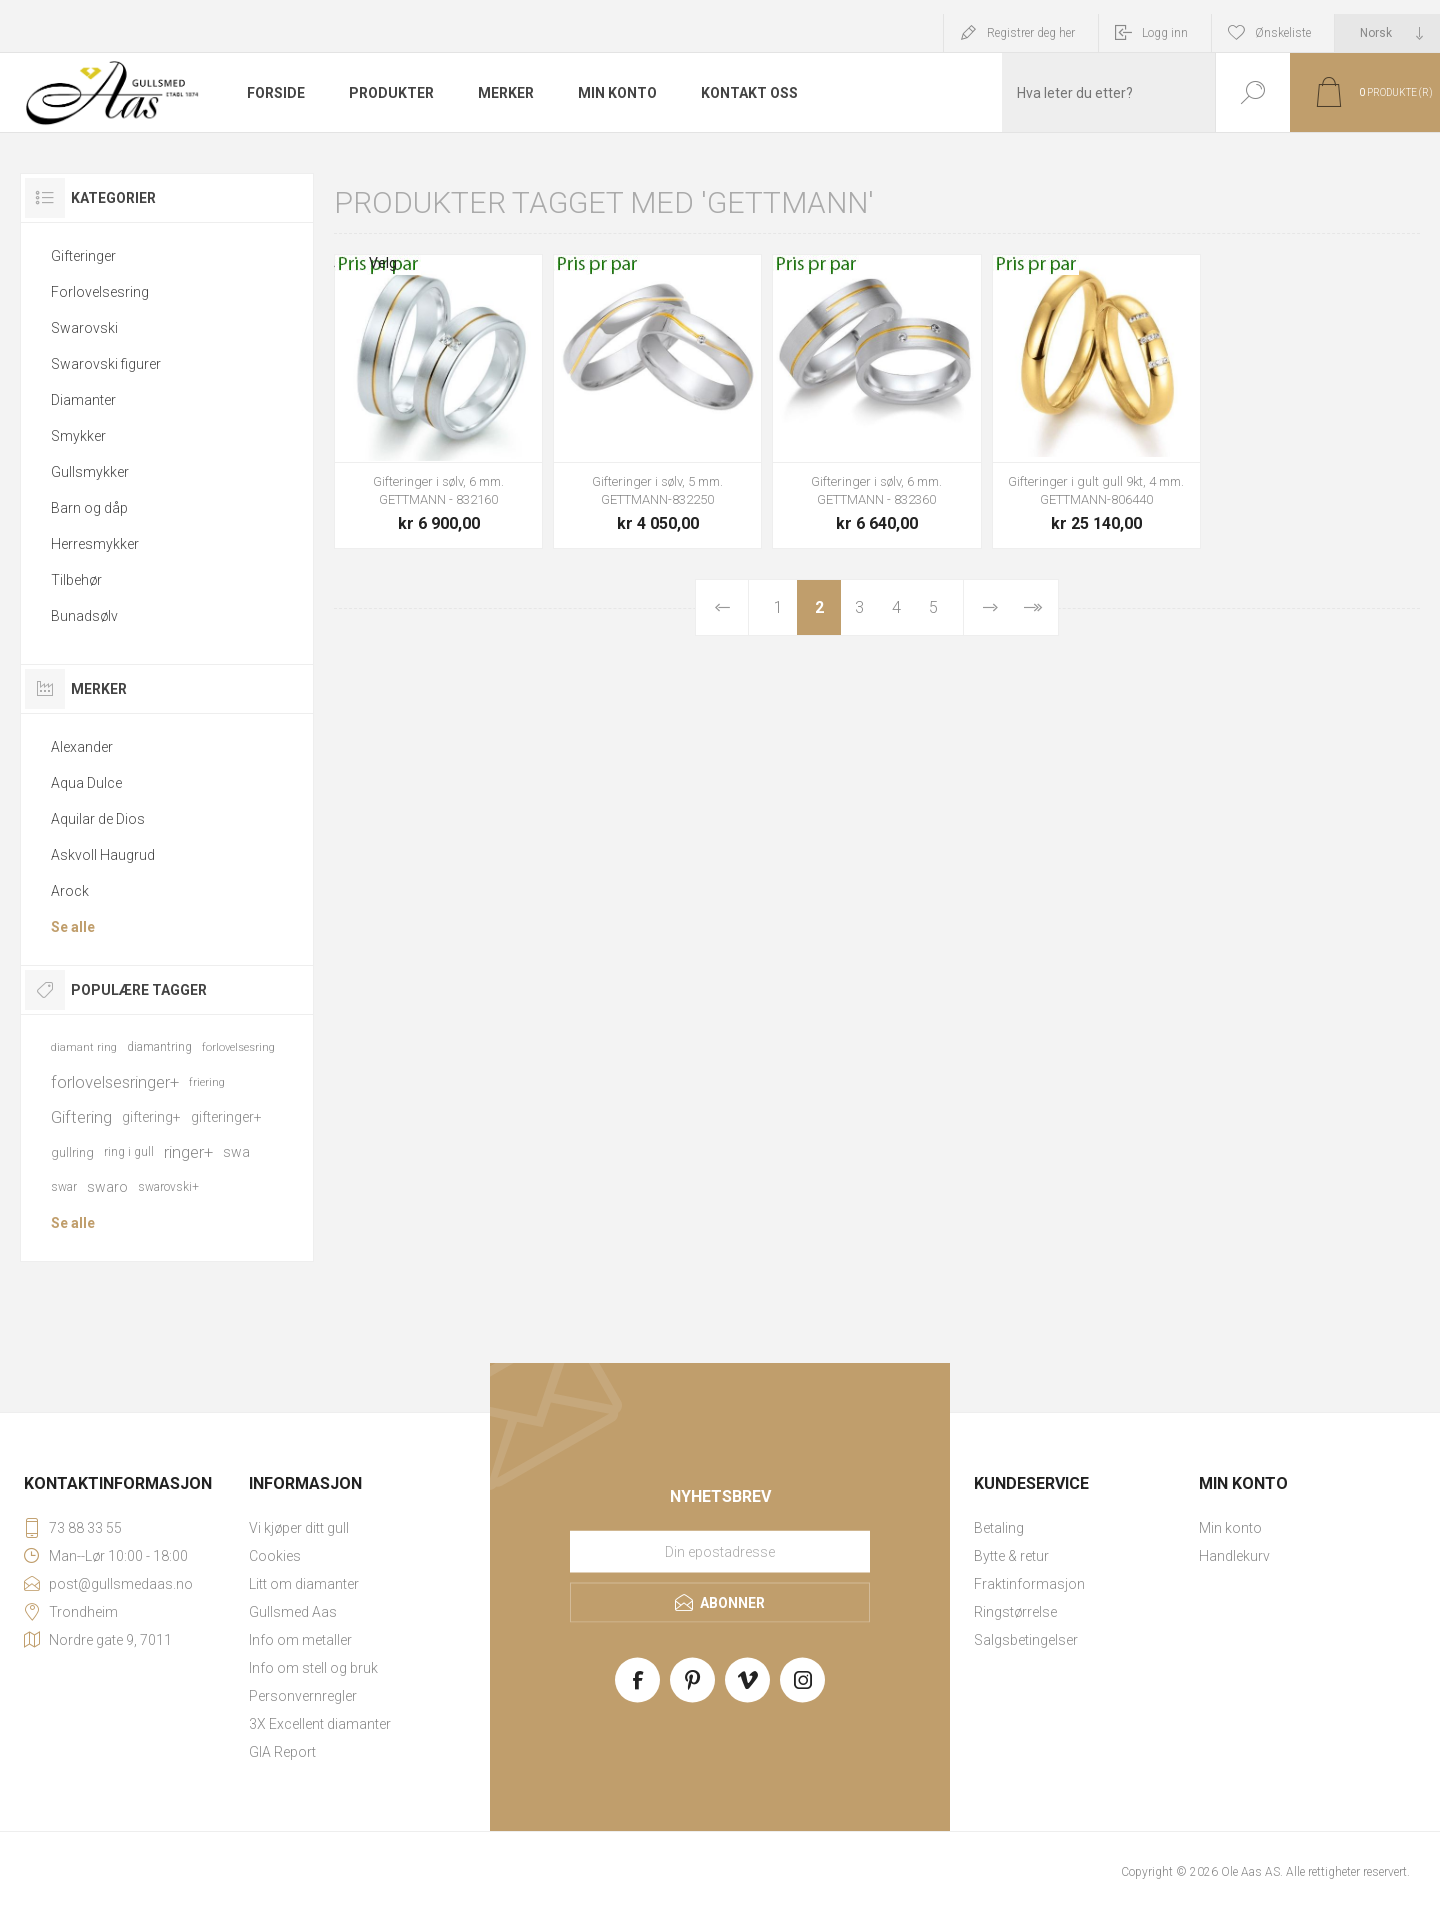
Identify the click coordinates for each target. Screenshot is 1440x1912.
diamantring (159, 1047)
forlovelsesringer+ (115, 1082)
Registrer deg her (1031, 33)
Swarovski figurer (106, 364)
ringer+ (188, 1152)
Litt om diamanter (304, 1584)
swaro (107, 1187)
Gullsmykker (90, 472)
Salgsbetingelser (1026, 1640)
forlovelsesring (238, 1047)
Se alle (73, 927)
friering (207, 1082)
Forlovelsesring (100, 292)
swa (236, 1152)
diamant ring (84, 1047)
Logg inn (1165, 33)
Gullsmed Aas (293, 1612)
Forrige (722, 607)
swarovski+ (168, 1187)
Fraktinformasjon (1029, 1584)
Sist (1032, 607)
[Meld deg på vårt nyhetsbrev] (720, 1552)
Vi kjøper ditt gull (299, 1528)
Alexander (82, 747)
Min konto (1230, 1528)
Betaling (999, 1528)
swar (64, 1187)
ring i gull (129, 1152)
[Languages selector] (1387, 33)
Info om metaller (300, 1640)
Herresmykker (95, 544)
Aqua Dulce (86, 783)
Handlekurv (1234, 1556)
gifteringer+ (226, 1117)
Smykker (78, 436)
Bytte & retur (1011, 1556)
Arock (70, 891)
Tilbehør (76, 580)
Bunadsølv (84, 616)
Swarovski (84, 328)
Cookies (275, 1556)
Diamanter (83, 400)
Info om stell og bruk (313, 1668)
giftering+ (151, 1117)
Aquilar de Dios (98, 819)
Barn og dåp (89, 508)
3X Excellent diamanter (320, 1724)
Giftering (81, 1117)
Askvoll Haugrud (103, 855)
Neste (990, 607)
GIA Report (282, 1752)
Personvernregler (303, 1696)
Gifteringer (83, 256)
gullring (72, 1152)
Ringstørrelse (1015, 1612)
